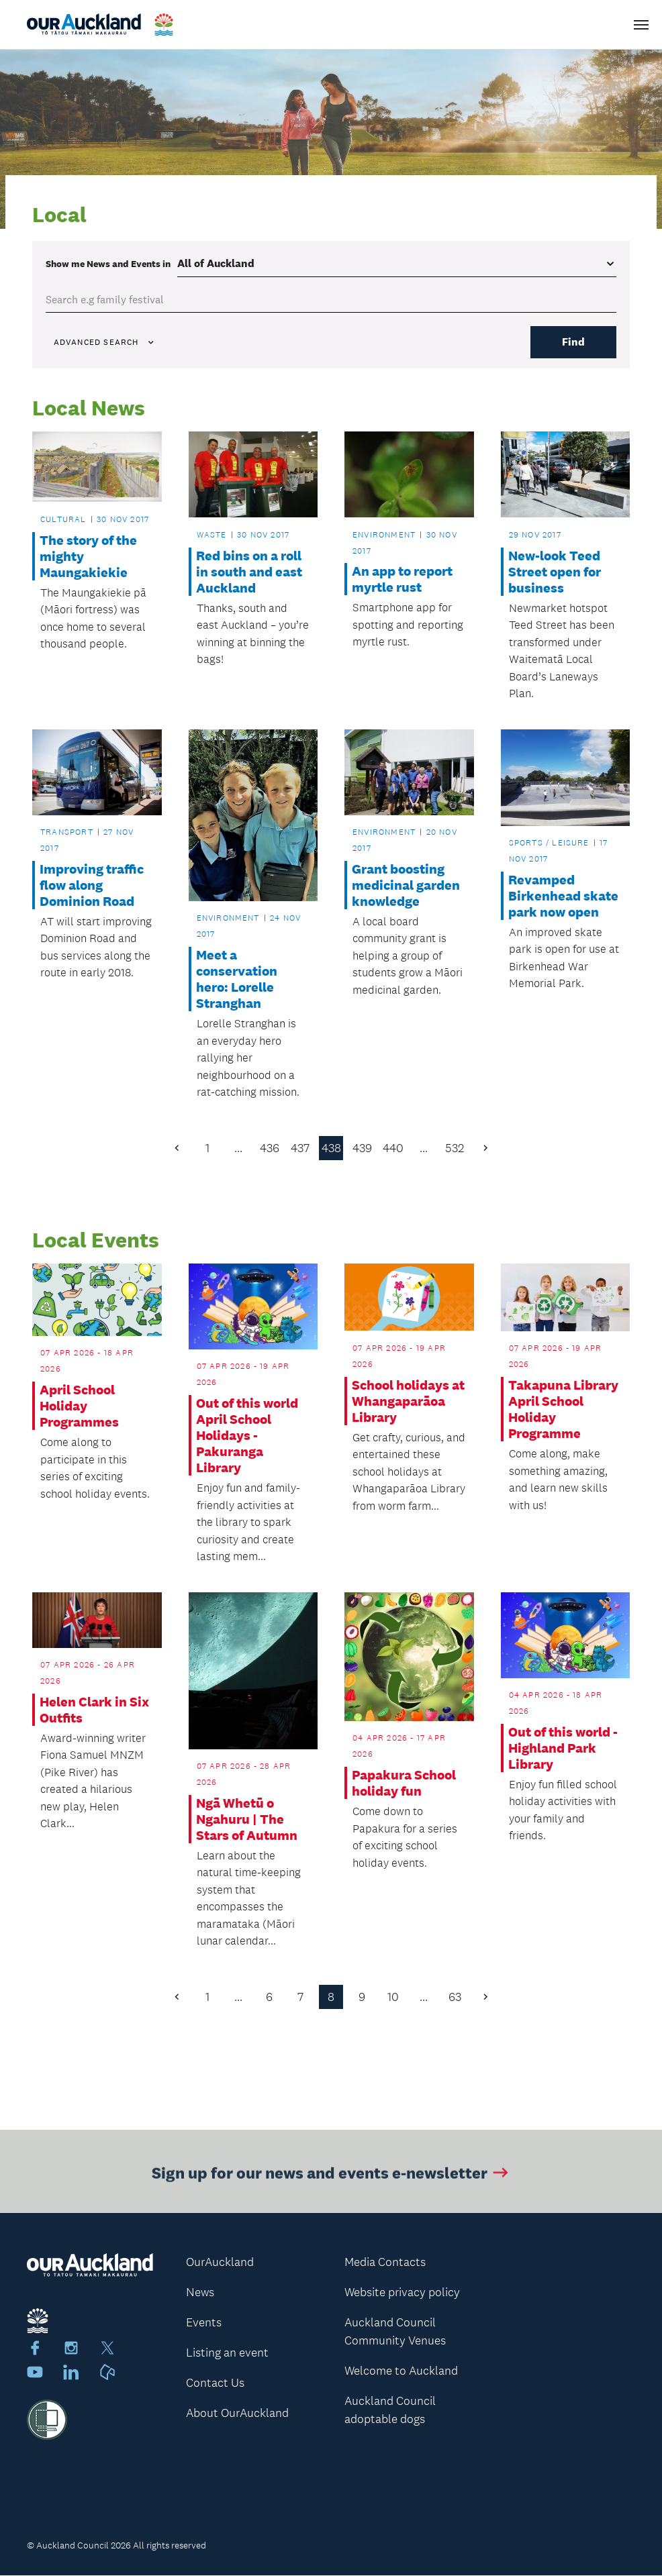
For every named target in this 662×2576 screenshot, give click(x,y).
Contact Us (215, 2382)
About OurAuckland (237, 2413)
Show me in (108, 264)
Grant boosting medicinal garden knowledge (406, 885)
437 (300, 1148)
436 (269, 1148)
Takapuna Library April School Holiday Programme (563, 1410)
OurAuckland (220, 2262)
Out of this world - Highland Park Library (563, 1748)
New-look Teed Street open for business (554, 572)
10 (393, 1997)
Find (572, 342)
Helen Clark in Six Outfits (94, 1710)
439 (362, 1148)
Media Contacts (385, 2262)
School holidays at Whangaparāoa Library (408, 1401)
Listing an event (227, 2352)
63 (454, 1997)
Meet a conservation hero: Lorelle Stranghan (236, 979)
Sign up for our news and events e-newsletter (331, 2178)
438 (331, 1148)
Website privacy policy (402, 2292)
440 (393, 1148)
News (200, 2292)
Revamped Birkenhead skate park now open (563, 896)
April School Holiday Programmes (79, 1406)
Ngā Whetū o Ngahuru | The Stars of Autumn (246, 1819)
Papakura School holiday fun (404, 1783)
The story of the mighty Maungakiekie (88, 556)
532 (454, 1148)
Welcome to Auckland (401, 2370)
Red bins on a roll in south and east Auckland (249, 572)
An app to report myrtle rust (402, 580)
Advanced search (105, 342)
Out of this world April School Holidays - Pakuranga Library (247, 1436)
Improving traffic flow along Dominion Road (92, 885)
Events (204, 2322)
